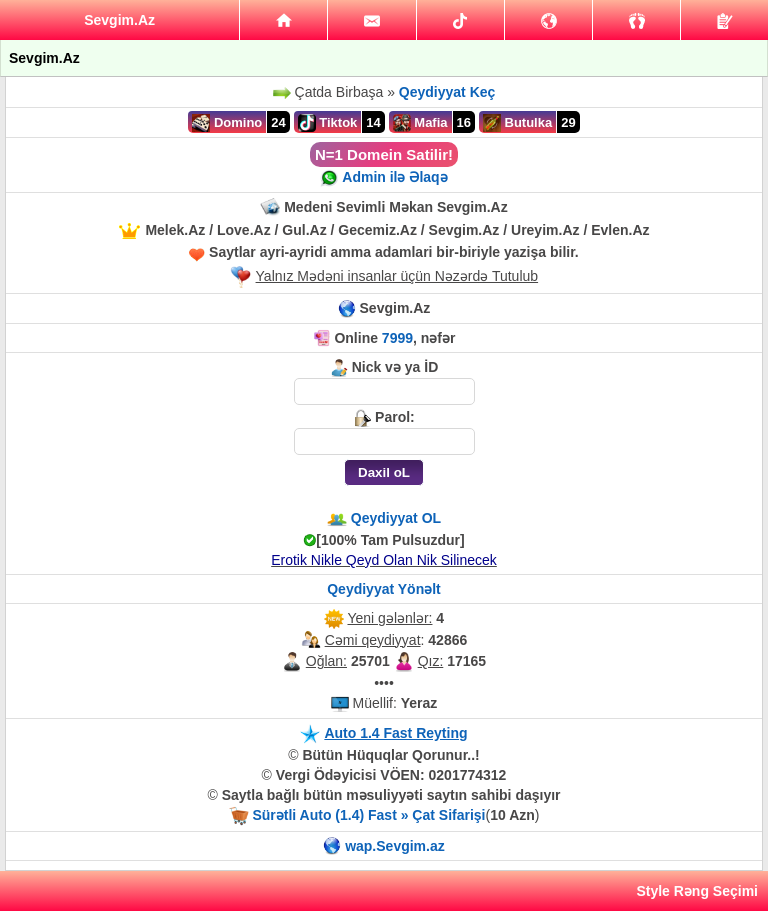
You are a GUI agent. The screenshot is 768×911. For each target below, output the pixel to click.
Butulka (517, 123)
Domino (227, 123)
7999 (397, 338)
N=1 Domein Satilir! (384, 154)
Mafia (420, 123)
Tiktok (328, 123)
